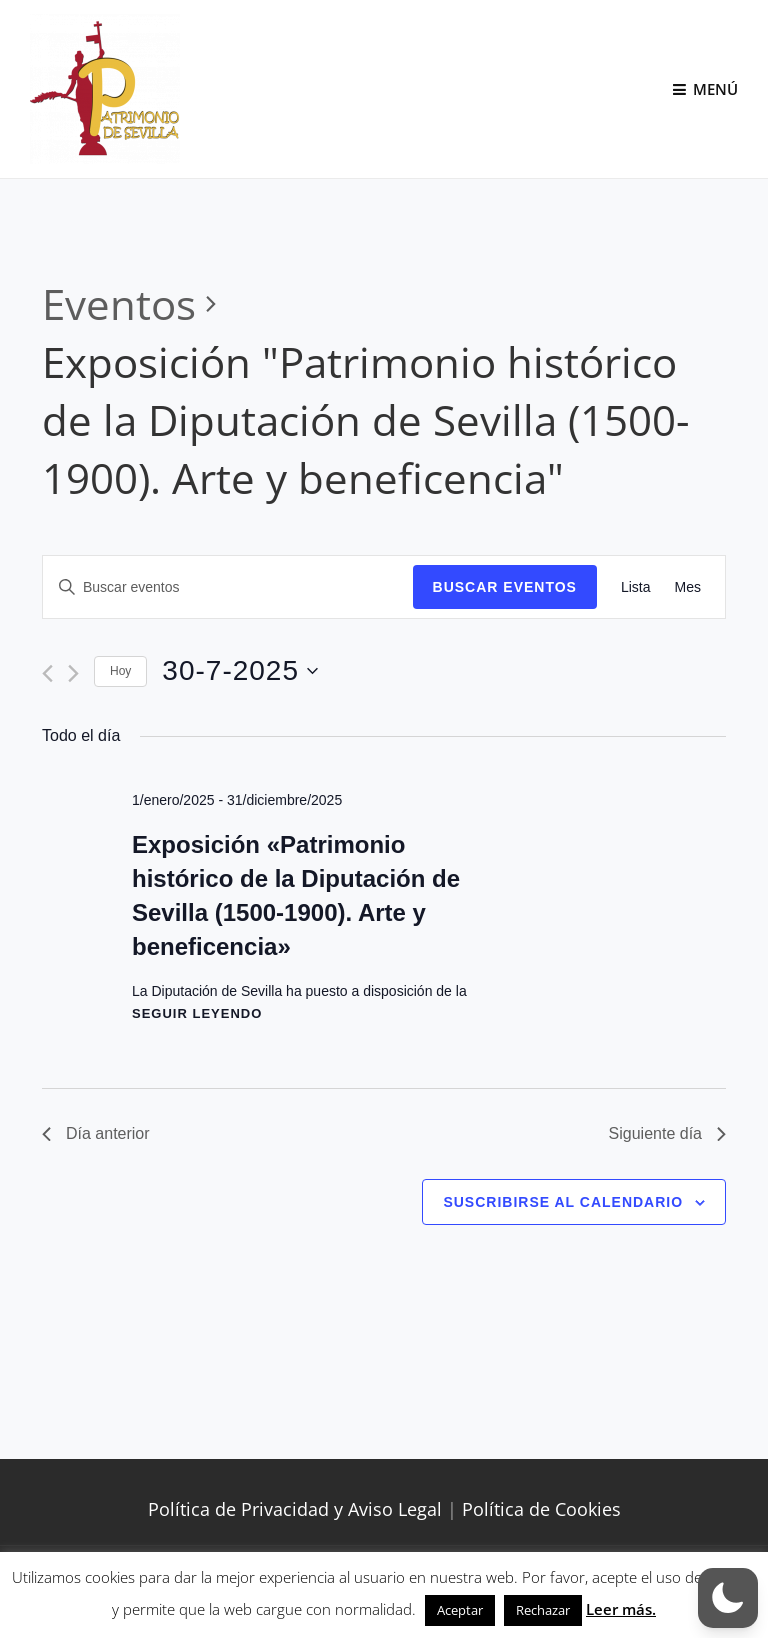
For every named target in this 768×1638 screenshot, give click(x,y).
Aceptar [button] (460, 1610)
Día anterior (96, 1133)
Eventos (119, 303)
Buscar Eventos (505, 587)
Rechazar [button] (543, 1610)
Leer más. (621, 1609)
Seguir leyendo (197, 1013)
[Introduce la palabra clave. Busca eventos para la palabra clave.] (228, 587)
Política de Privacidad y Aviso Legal (295, 1509)
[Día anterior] (47, 673)
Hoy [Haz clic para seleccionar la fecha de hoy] (120, 671)
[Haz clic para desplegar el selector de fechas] (240, 671)
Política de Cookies (541, 1509)
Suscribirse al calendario (563, 1202)
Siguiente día (667, 1133)
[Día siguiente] (73, 673)
